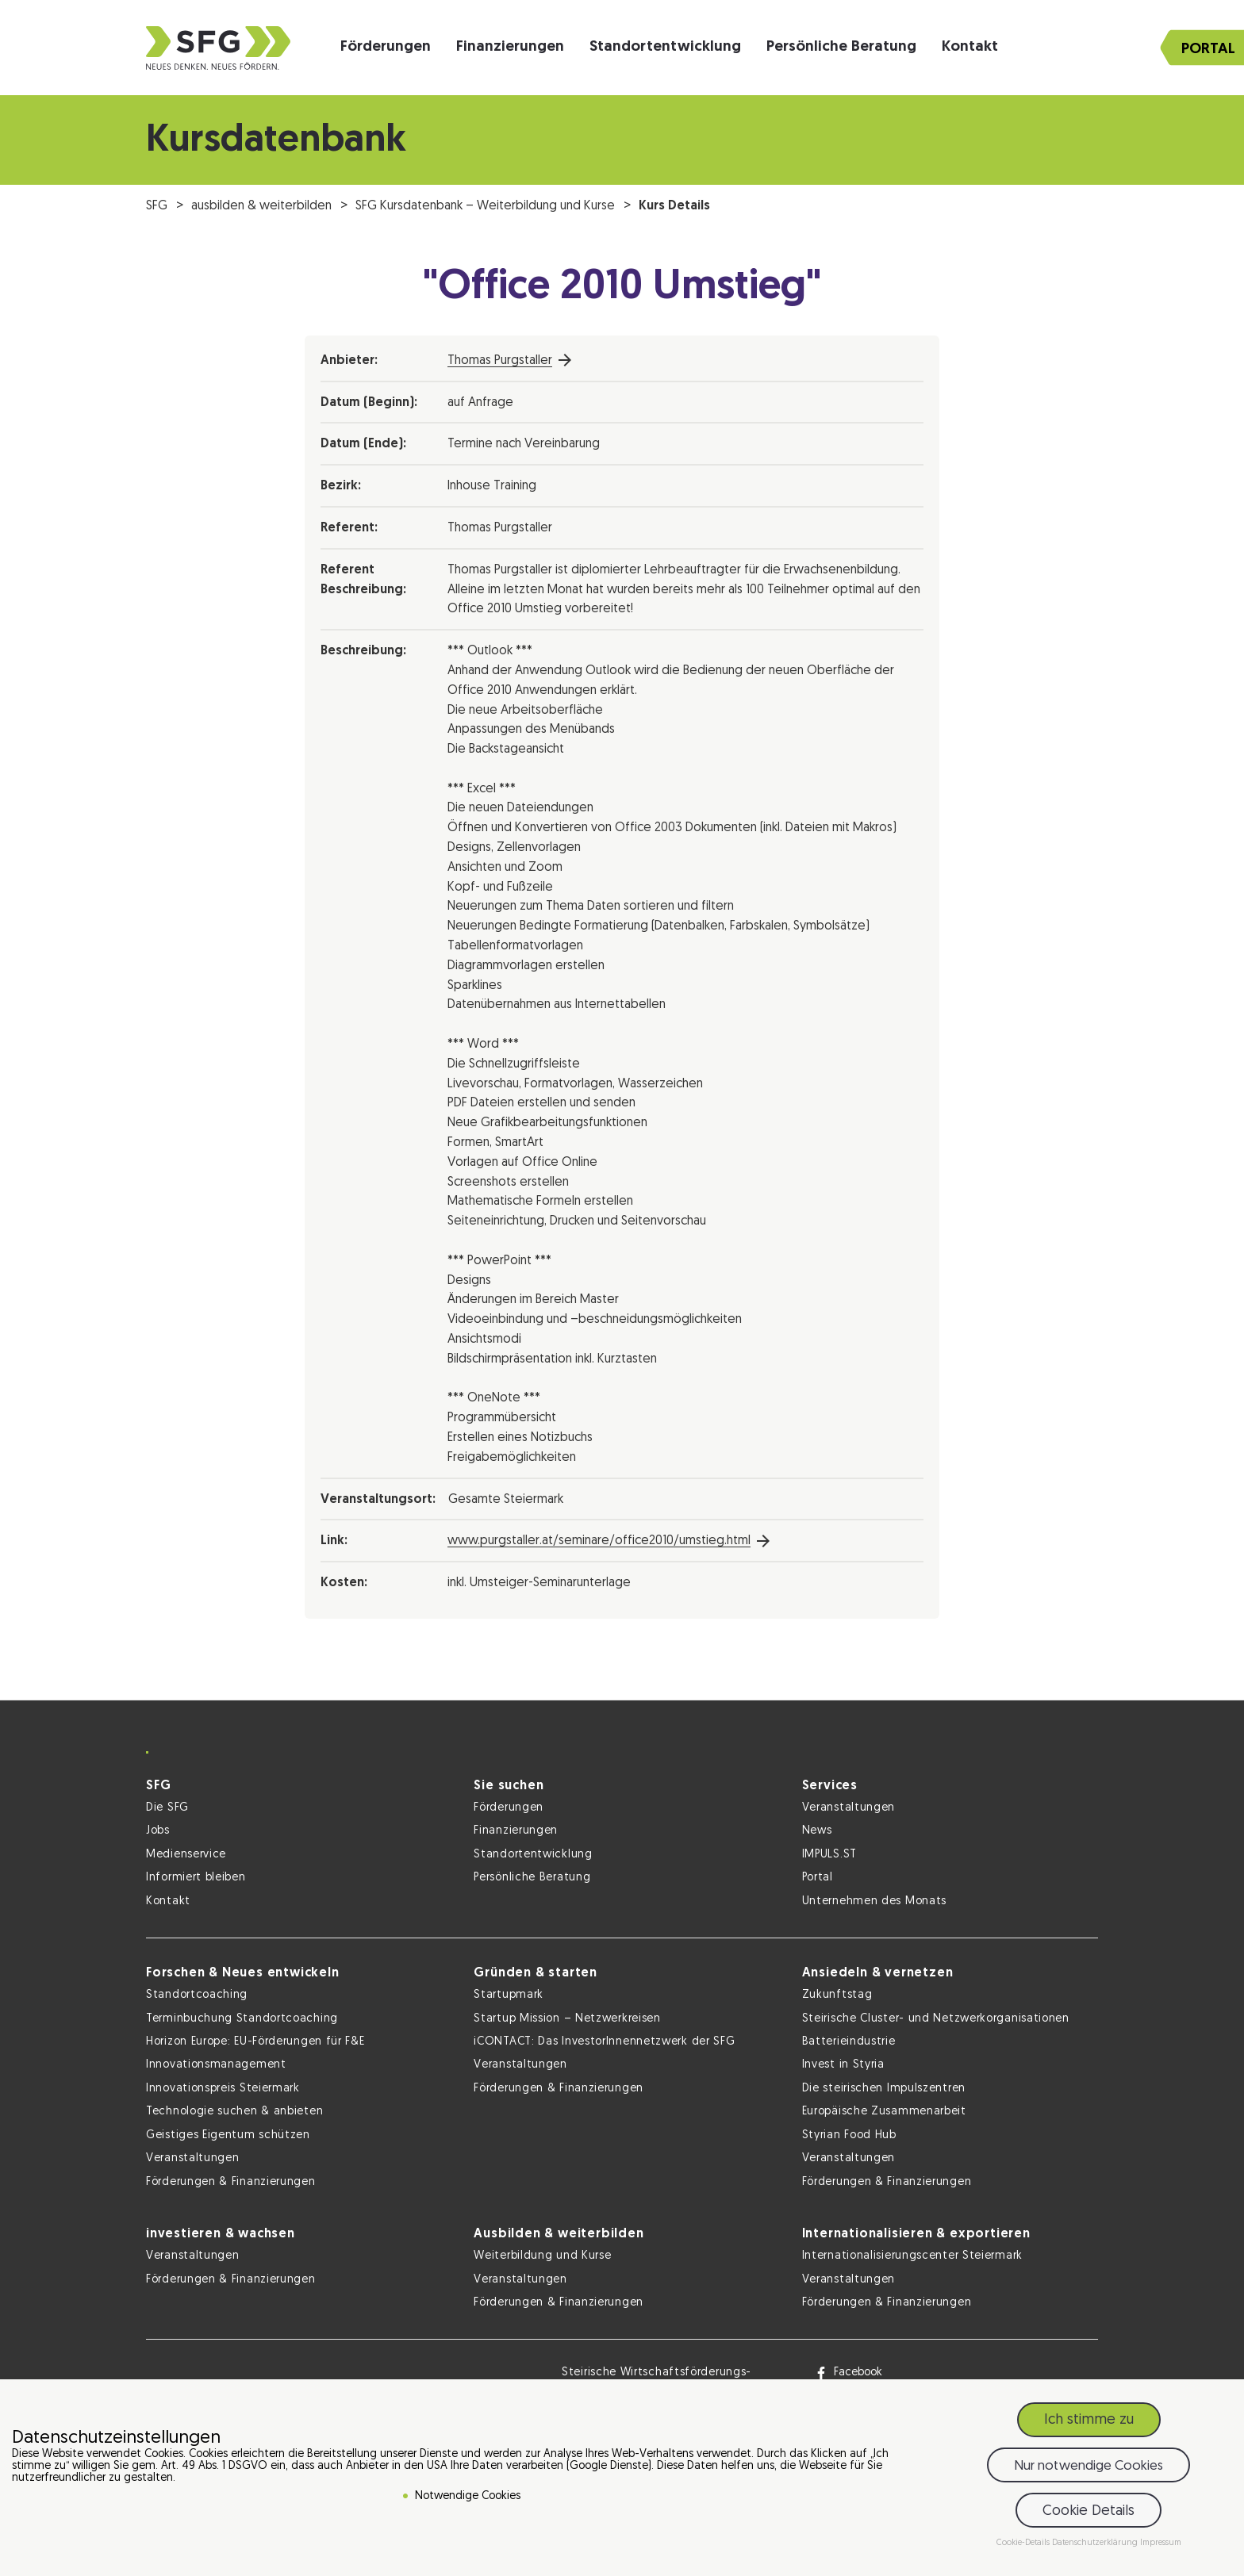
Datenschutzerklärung (1096, 2543)
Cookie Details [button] (1088, 2511)
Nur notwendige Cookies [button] (1088, 2466)
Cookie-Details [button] (1024, 2543)
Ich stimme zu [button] (1089, 2420)
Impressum (1160, 2543)
